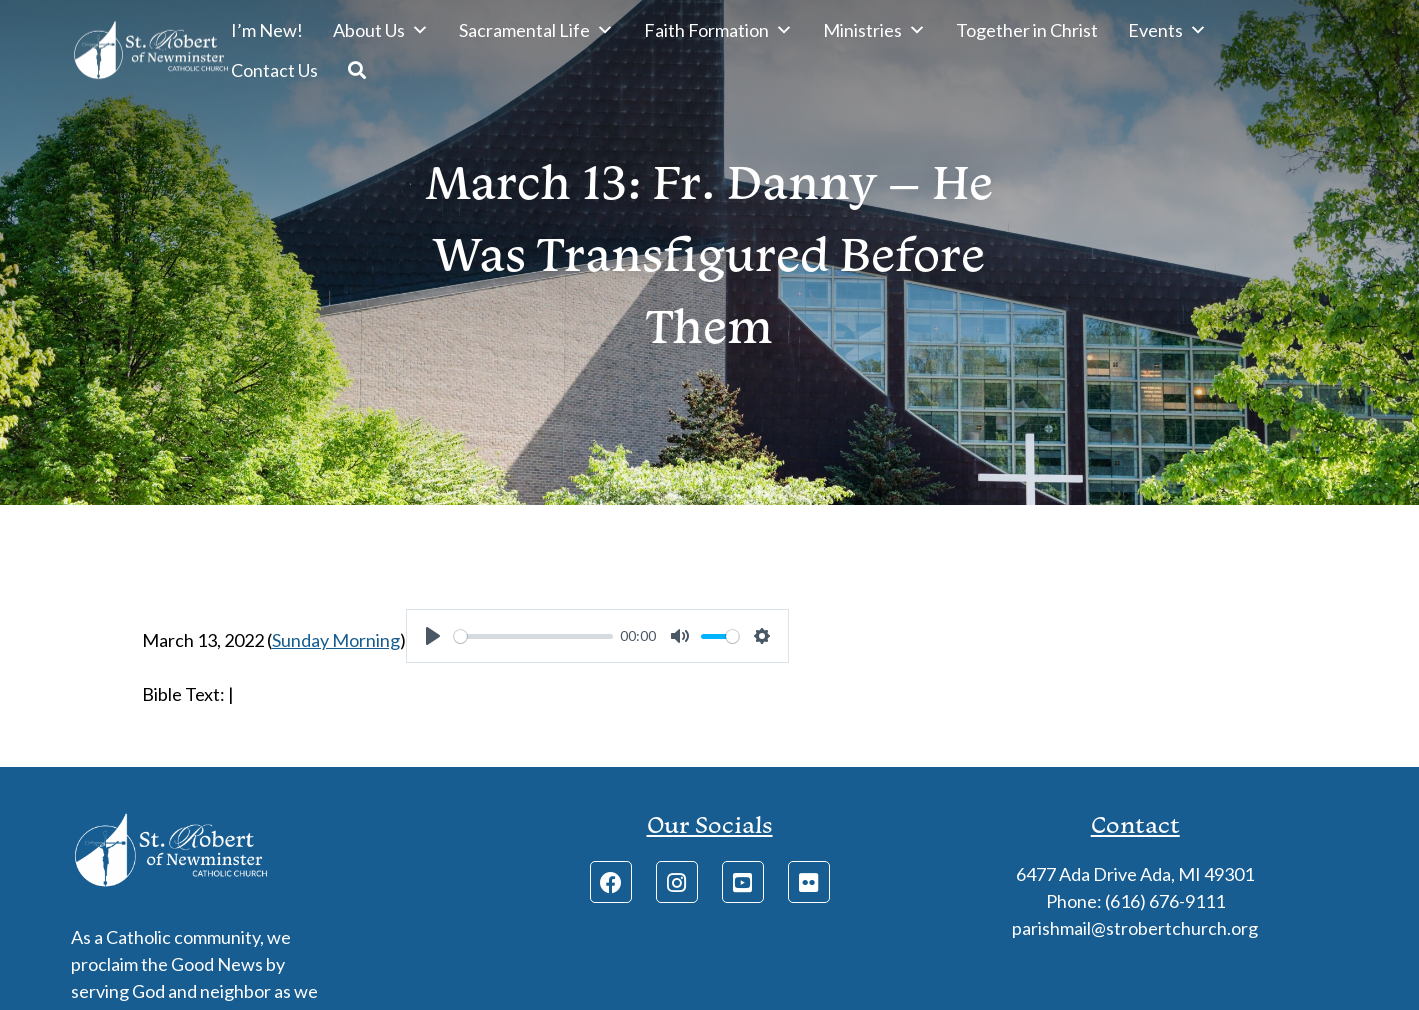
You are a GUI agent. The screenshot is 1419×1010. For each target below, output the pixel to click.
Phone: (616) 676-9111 (1135, 901)
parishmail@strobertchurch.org (1135, 928)
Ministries (874, 30)
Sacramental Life (536, 30)
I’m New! (267, 30)
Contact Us (274, 70)
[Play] (433, 636)
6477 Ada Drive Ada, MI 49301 (1135, 874)
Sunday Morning (336, 640)
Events (1167, 30)
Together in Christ (1027, 30)
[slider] (533, 636)
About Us (381, 30)
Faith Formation (718, 30)
